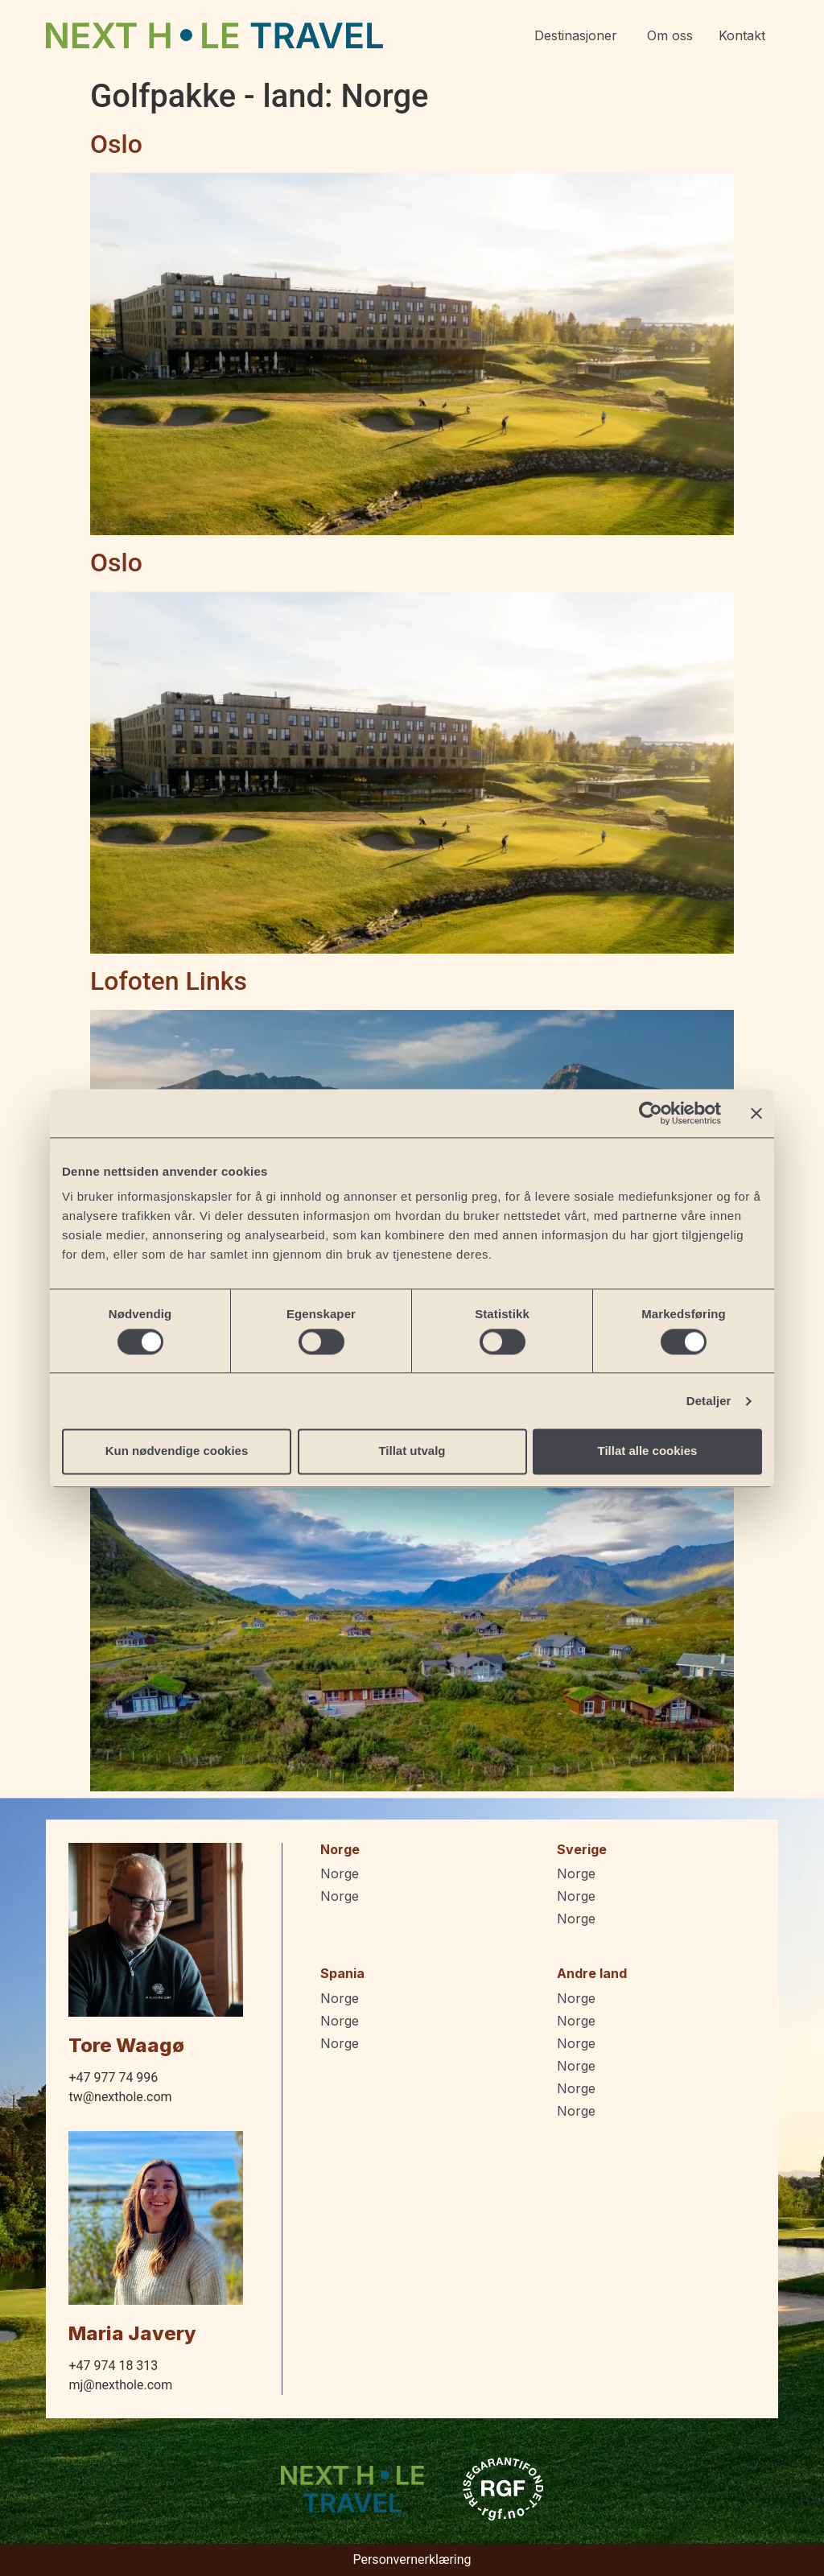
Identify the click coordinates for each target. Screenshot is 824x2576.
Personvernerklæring (411, 2559)
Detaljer (708, 1401)
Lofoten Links (168, 981)
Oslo (116, 144)
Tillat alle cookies (648, 1451)
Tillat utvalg (411, 1451)
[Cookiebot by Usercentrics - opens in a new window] (650, 1113)
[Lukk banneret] (756, 1113)
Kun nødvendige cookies (177, 1451)
